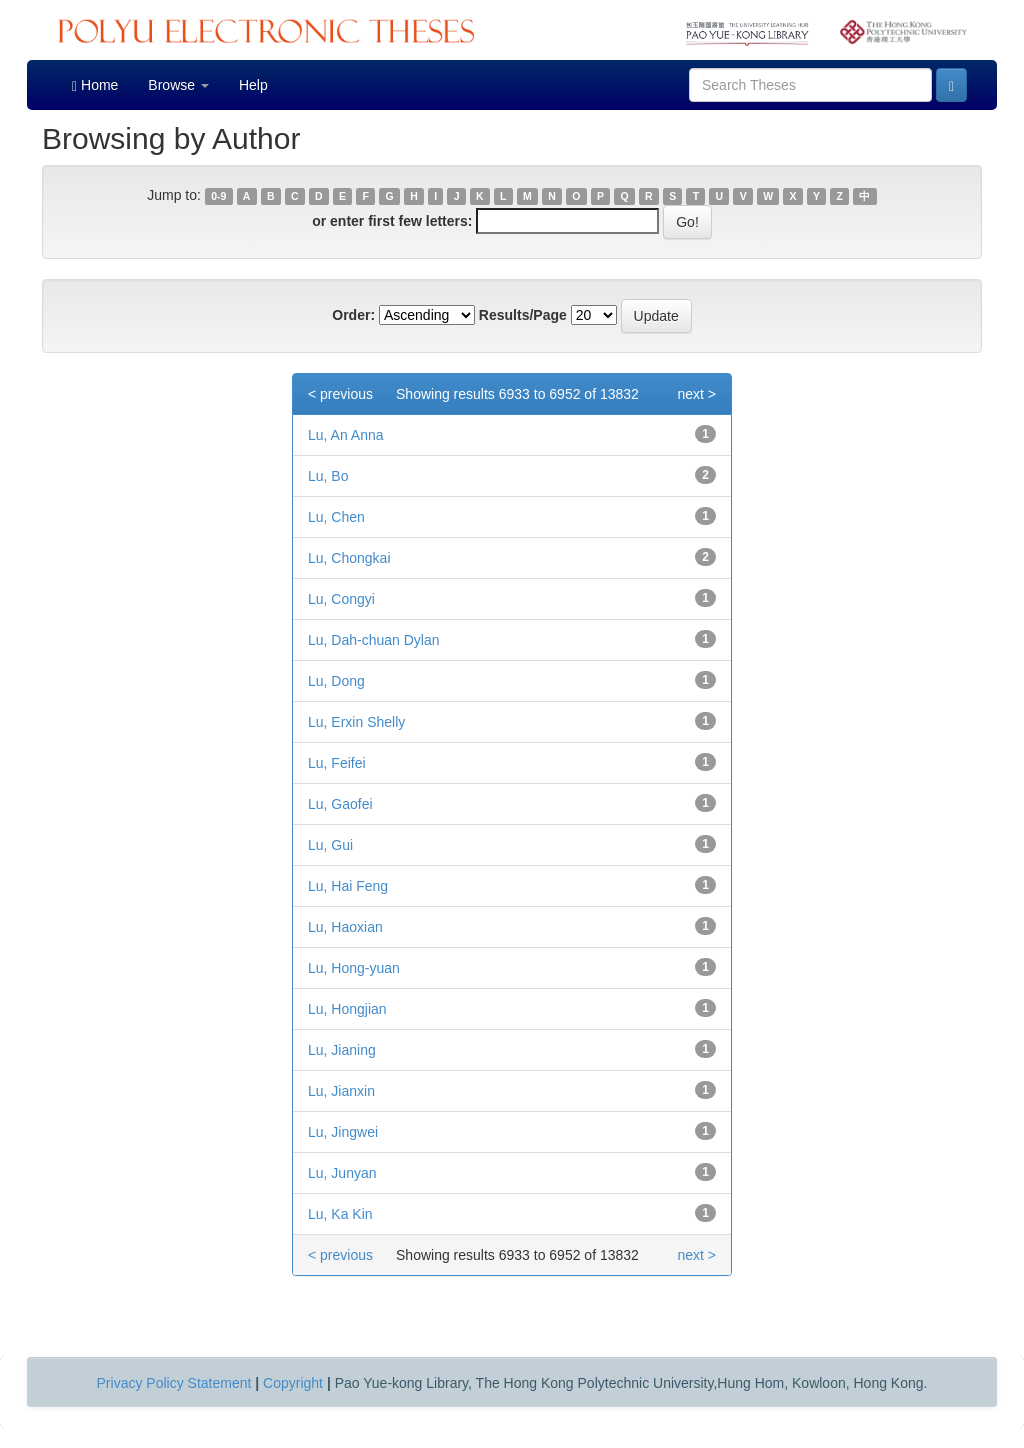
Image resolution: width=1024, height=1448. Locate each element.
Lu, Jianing (342, 1050)
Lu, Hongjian (347, 1009)
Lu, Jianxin (341, 1091)
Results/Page (523, 315)
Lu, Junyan (342, 1173)
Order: (353, 315)
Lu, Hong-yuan (354, 968)
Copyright (293, 1383)
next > (696, 394)
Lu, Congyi (341, 599)
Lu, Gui (330, 845)
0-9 (218, 196)
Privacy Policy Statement (174, 1383)
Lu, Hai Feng (348, 886)
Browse (178, 85)
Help (253, 85)
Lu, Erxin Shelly (356, 722)
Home (95, 85)
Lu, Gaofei (340, 804)
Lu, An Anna (346, 435)
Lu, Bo (328, 476)
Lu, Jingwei (343, 1132)
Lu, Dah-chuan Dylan (374, 640)
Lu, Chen (336, 517)
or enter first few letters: (392, 221)
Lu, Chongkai (349, 558)
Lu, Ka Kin (340, 1214)
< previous (340, 394)
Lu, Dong (336, 681)
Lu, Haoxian (345, 927)
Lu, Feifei (337, 763)
